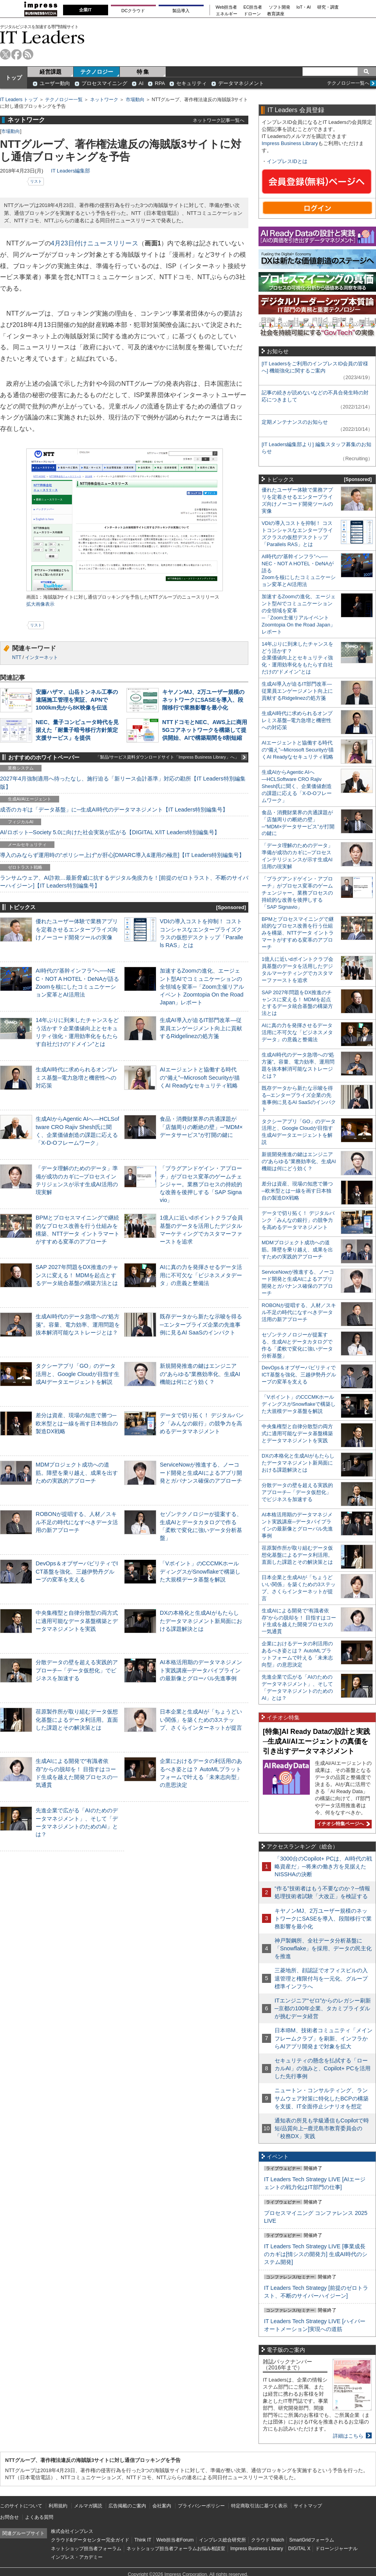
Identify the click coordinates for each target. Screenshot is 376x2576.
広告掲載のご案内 (127, 2506)
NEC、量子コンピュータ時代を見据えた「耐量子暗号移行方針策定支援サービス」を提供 (77, 730)
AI (141, 83)
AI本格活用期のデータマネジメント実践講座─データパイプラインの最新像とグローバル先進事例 (201, 1670)
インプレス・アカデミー (77, 2557)
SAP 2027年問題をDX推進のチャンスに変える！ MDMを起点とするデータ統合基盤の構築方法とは (77, 1275)
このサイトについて (21, 2506)
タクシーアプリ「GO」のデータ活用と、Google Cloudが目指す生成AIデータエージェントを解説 (77, 1374)
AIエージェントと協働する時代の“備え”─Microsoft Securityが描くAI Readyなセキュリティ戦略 (200, 1077)
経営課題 (50, 72)
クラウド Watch (267, 2540)
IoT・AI (303, 7)
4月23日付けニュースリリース (94, 243)
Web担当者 (226, 7)
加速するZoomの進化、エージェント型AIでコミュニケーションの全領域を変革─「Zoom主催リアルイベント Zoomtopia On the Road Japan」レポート (202, 987)
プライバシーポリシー (201, 2506)
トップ (13, 77)
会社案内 (161, 2506)
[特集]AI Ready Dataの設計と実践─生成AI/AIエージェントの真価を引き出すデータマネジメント (316, 1741)
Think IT (142, 2540)
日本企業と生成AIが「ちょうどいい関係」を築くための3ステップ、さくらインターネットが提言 (201, 1719)
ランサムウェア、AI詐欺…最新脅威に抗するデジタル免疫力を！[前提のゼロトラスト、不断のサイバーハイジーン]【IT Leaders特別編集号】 (124, 882)
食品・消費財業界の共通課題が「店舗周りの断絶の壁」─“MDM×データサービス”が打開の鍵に (201, 1127)
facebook (16, 54)
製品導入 (181, 10)
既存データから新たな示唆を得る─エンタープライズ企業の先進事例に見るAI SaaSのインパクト (201, 1324)
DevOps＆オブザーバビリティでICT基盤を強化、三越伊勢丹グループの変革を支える (77, 1571)
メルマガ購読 (88, 2506)
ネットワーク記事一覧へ (218, 120)
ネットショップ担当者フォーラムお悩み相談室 (176, 2548)
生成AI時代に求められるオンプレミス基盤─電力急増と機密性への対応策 (77, 1077)
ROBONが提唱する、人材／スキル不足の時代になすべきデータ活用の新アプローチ (77, 1522)
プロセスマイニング (104, 83)
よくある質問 (39, 2517)
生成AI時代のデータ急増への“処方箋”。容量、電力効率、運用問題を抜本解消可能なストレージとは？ (78, 1324)
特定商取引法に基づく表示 (259, 2506)
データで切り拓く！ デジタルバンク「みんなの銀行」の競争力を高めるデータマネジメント (202, 1423)
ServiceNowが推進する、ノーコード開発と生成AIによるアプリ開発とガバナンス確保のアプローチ (201, 1472)
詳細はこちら (348, 2436)
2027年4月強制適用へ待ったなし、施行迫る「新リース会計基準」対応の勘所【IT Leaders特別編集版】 (123, 782)
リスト (36, 181)
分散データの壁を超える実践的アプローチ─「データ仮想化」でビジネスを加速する (77, 1670)
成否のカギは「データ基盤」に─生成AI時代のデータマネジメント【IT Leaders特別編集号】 (114, 809)
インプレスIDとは (287, 161)
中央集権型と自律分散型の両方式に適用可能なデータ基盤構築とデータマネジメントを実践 (77, 1621)
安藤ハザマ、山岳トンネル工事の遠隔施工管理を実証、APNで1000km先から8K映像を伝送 (77, 700)
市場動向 (135, 99)
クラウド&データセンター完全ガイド (90, 2540)
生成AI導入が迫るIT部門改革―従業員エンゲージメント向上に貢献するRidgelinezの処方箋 (201, 1028)
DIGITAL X (299, 2548)
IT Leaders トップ (19, 99)
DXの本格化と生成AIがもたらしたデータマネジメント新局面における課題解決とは (201, 1621)
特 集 (143, 72)
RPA (160, 83)
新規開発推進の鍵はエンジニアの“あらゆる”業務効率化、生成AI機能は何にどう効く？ (200, 1374)
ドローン (252, 14)
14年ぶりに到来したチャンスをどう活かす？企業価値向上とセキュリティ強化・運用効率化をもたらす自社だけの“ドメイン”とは (297, 658)
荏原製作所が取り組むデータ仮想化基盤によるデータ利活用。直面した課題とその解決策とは (77, 1719)
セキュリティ (191, 83)
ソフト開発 (279, 7)
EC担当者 (253, 7)
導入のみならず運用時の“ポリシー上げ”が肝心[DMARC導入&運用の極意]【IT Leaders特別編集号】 (122, 855)
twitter (5, 54)
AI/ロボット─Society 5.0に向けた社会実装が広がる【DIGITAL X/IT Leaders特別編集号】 (110, 832)
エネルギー (226, 14)
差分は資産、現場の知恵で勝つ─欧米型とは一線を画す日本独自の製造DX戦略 (77, 1423)
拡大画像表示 (40, 604)
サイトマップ (308, 2506)
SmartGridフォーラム (311, 2540)
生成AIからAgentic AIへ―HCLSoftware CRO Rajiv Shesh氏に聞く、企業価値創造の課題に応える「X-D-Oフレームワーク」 (297, 786)
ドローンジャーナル (336, 2548)
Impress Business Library (290, 143)
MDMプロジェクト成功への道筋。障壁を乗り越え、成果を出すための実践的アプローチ (77, 1472)
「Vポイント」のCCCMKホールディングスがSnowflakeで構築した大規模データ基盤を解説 (200, 1571)
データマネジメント (241, 83)
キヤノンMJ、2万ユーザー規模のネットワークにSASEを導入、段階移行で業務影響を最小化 (203, 700)
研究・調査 (328, 7)
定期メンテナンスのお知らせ (295, 422)
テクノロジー (96, 72)
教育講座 (275, 14)
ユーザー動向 (55, 83)
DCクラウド (133, 10)
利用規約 (58, 2506)
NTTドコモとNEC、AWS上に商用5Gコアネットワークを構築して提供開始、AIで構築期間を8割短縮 (204, 730)
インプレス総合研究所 (222, 2540)
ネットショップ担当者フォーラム (86, 2548)
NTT (16, 657)
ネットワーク (104, 99)
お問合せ (9, 2517)
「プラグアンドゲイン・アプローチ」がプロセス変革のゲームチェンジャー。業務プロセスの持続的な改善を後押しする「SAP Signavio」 (201, 1184)
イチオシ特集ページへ (342, 1823)
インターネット (41, 657)
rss (28, 54)
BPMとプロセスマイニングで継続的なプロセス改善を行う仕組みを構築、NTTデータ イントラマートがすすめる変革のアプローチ (298, 933)
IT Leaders (42, 37)
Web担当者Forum (174, 2540)
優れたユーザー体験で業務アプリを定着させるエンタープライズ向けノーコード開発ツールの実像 (77, 929)
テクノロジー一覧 (64, 99)
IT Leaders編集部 (70, 171)
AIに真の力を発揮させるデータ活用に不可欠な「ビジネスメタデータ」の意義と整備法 (201, 1275)
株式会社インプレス (72, 2531)
